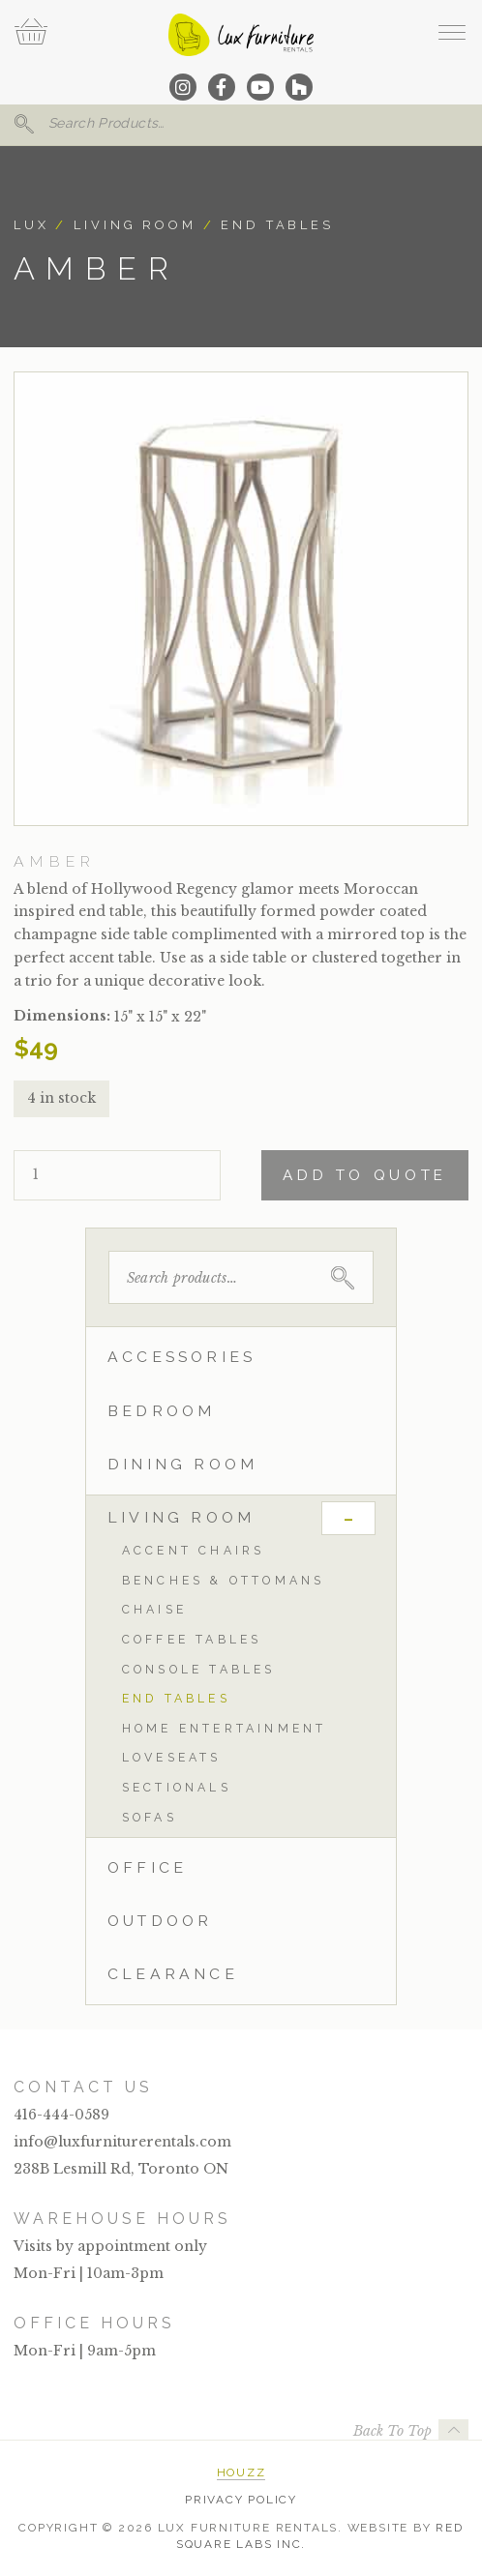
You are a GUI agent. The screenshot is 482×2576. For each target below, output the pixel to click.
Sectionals (176, 1787)
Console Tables (199, 1669)
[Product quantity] (117, 1175)
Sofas (149, 1817)
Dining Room (182, 1464)
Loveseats (172, 1757)
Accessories (181, 1356)
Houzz (241, 2472)
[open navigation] (451, 32)
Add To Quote (364, 1175)
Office (147, 1867)
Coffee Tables (192, 1639)
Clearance (172, 1974)
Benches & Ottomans (223, 1580)
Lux (31, 225)
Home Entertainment (224, 1728)
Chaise (154, 1609)
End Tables (277, 225)
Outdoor (159, 1920)
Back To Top (392, 2431)
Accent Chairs (193, 1550)
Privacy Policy (241, 2499)
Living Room (135, 225)
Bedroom (161, 1411)
